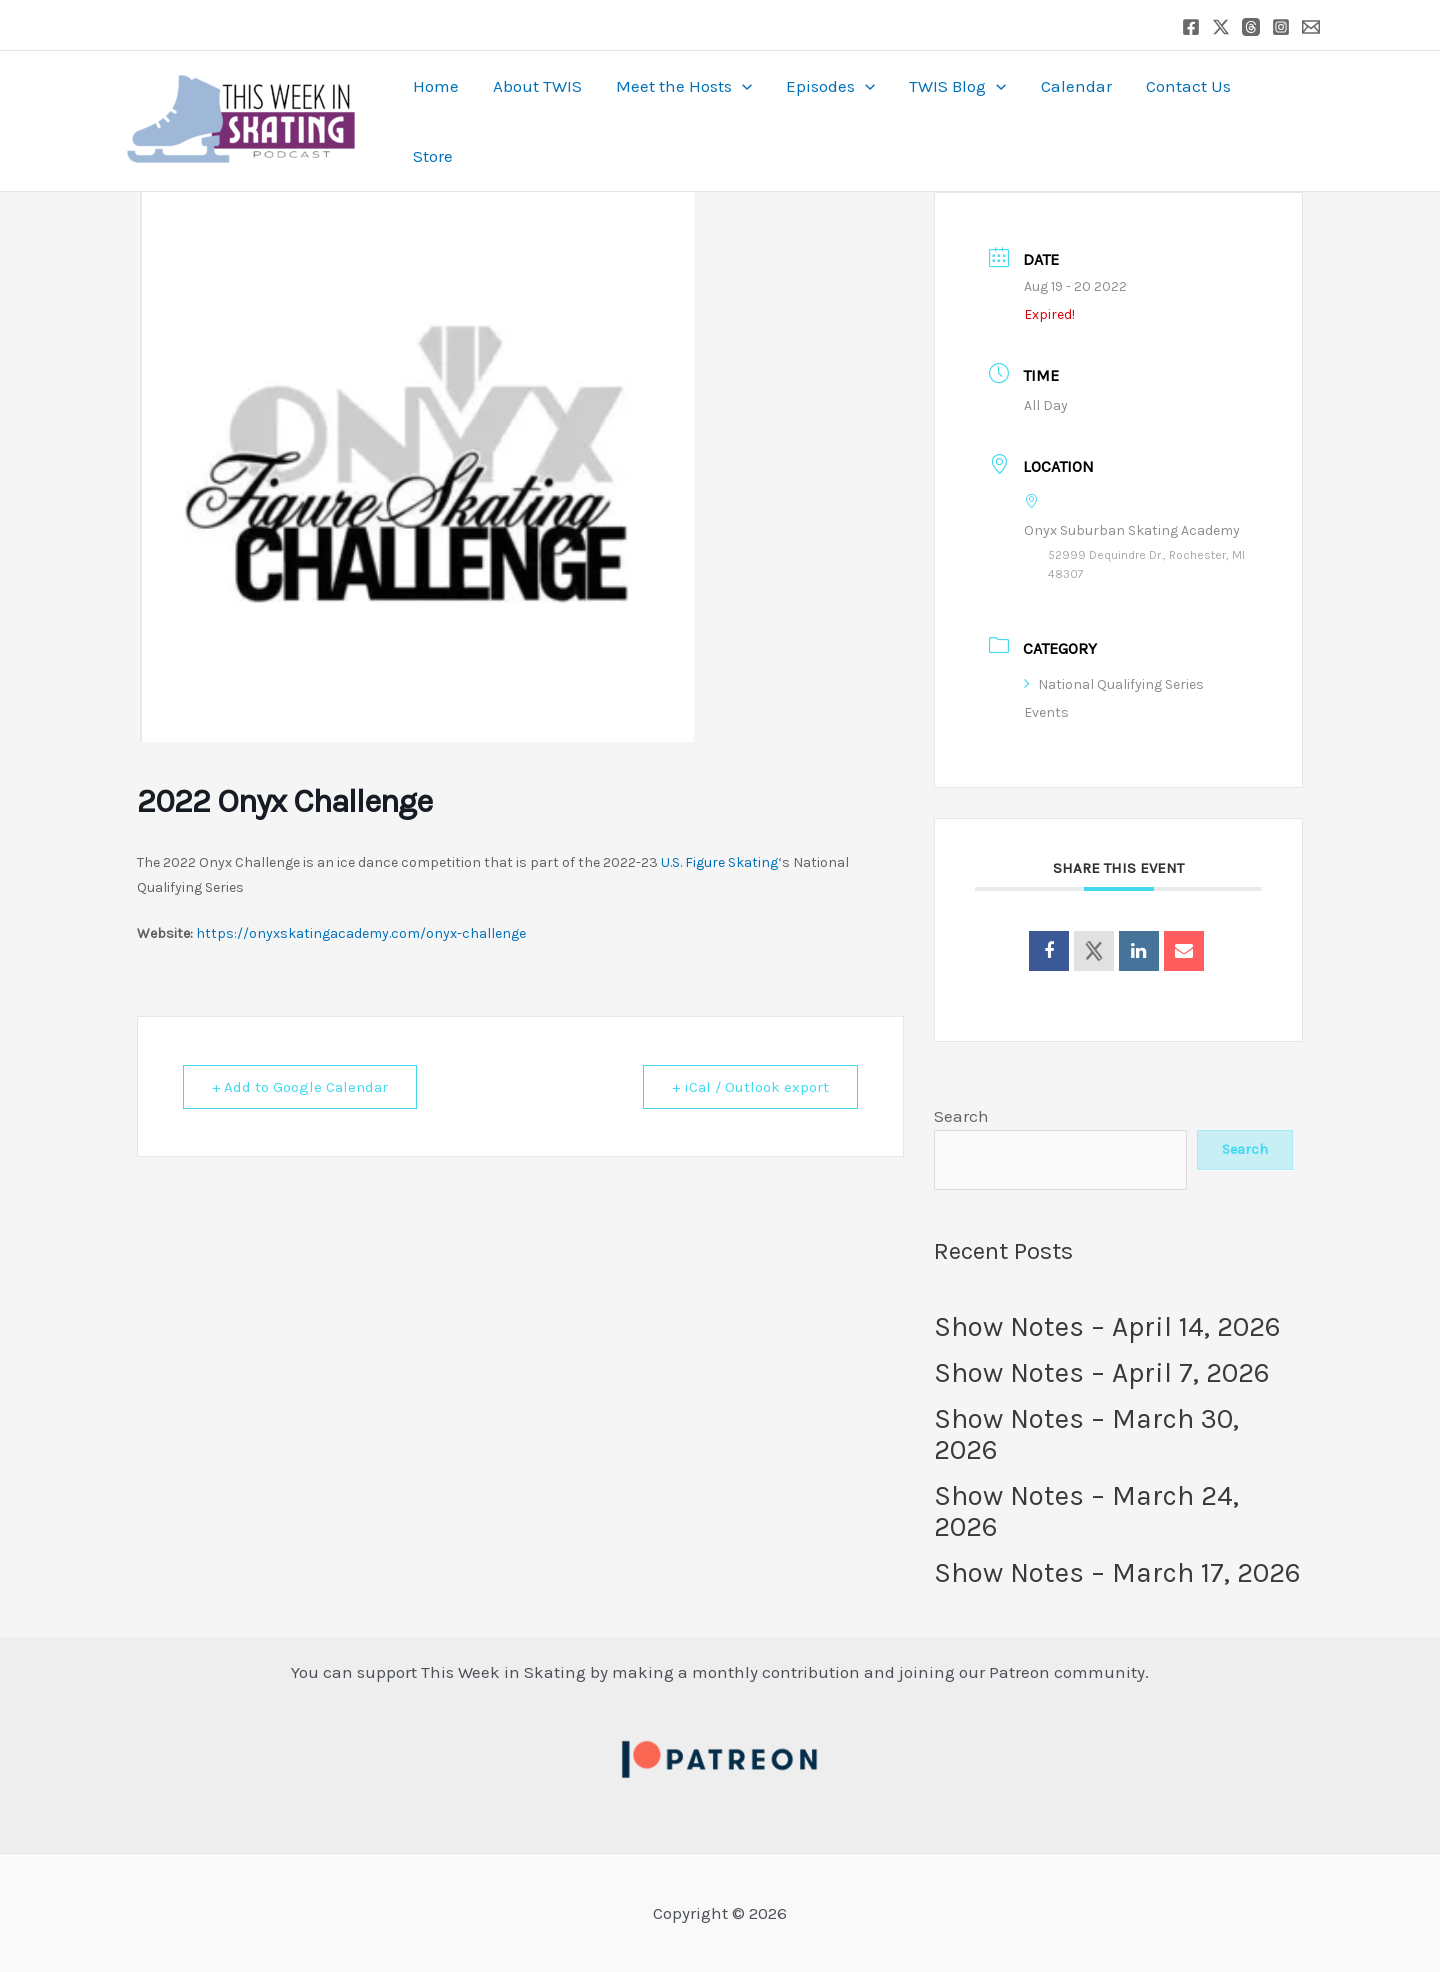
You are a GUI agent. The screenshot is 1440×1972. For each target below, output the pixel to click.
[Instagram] (1281, 27)
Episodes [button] (830, 86)
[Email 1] (1311, 27)
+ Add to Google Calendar (300, 1087)
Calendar (1076, 86)
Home (436, 86)
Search (961, 1116)
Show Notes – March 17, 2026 (1117, 1572)
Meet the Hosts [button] (684, 86)
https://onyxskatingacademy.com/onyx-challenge (361, 933)
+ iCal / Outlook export (750, 1087)
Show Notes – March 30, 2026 (1086, 1434)
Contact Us (1188, 86)
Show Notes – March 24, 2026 (1086, 1511)
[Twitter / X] (1221, 27)
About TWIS (537, 86)
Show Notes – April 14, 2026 (1107, 1326)
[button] (742, 86)
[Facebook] (1191, 27)
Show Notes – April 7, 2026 (1102, 1372)
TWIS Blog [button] (957, 86)
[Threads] (1251, 27)
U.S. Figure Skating (719, 862)
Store (433, 156)
